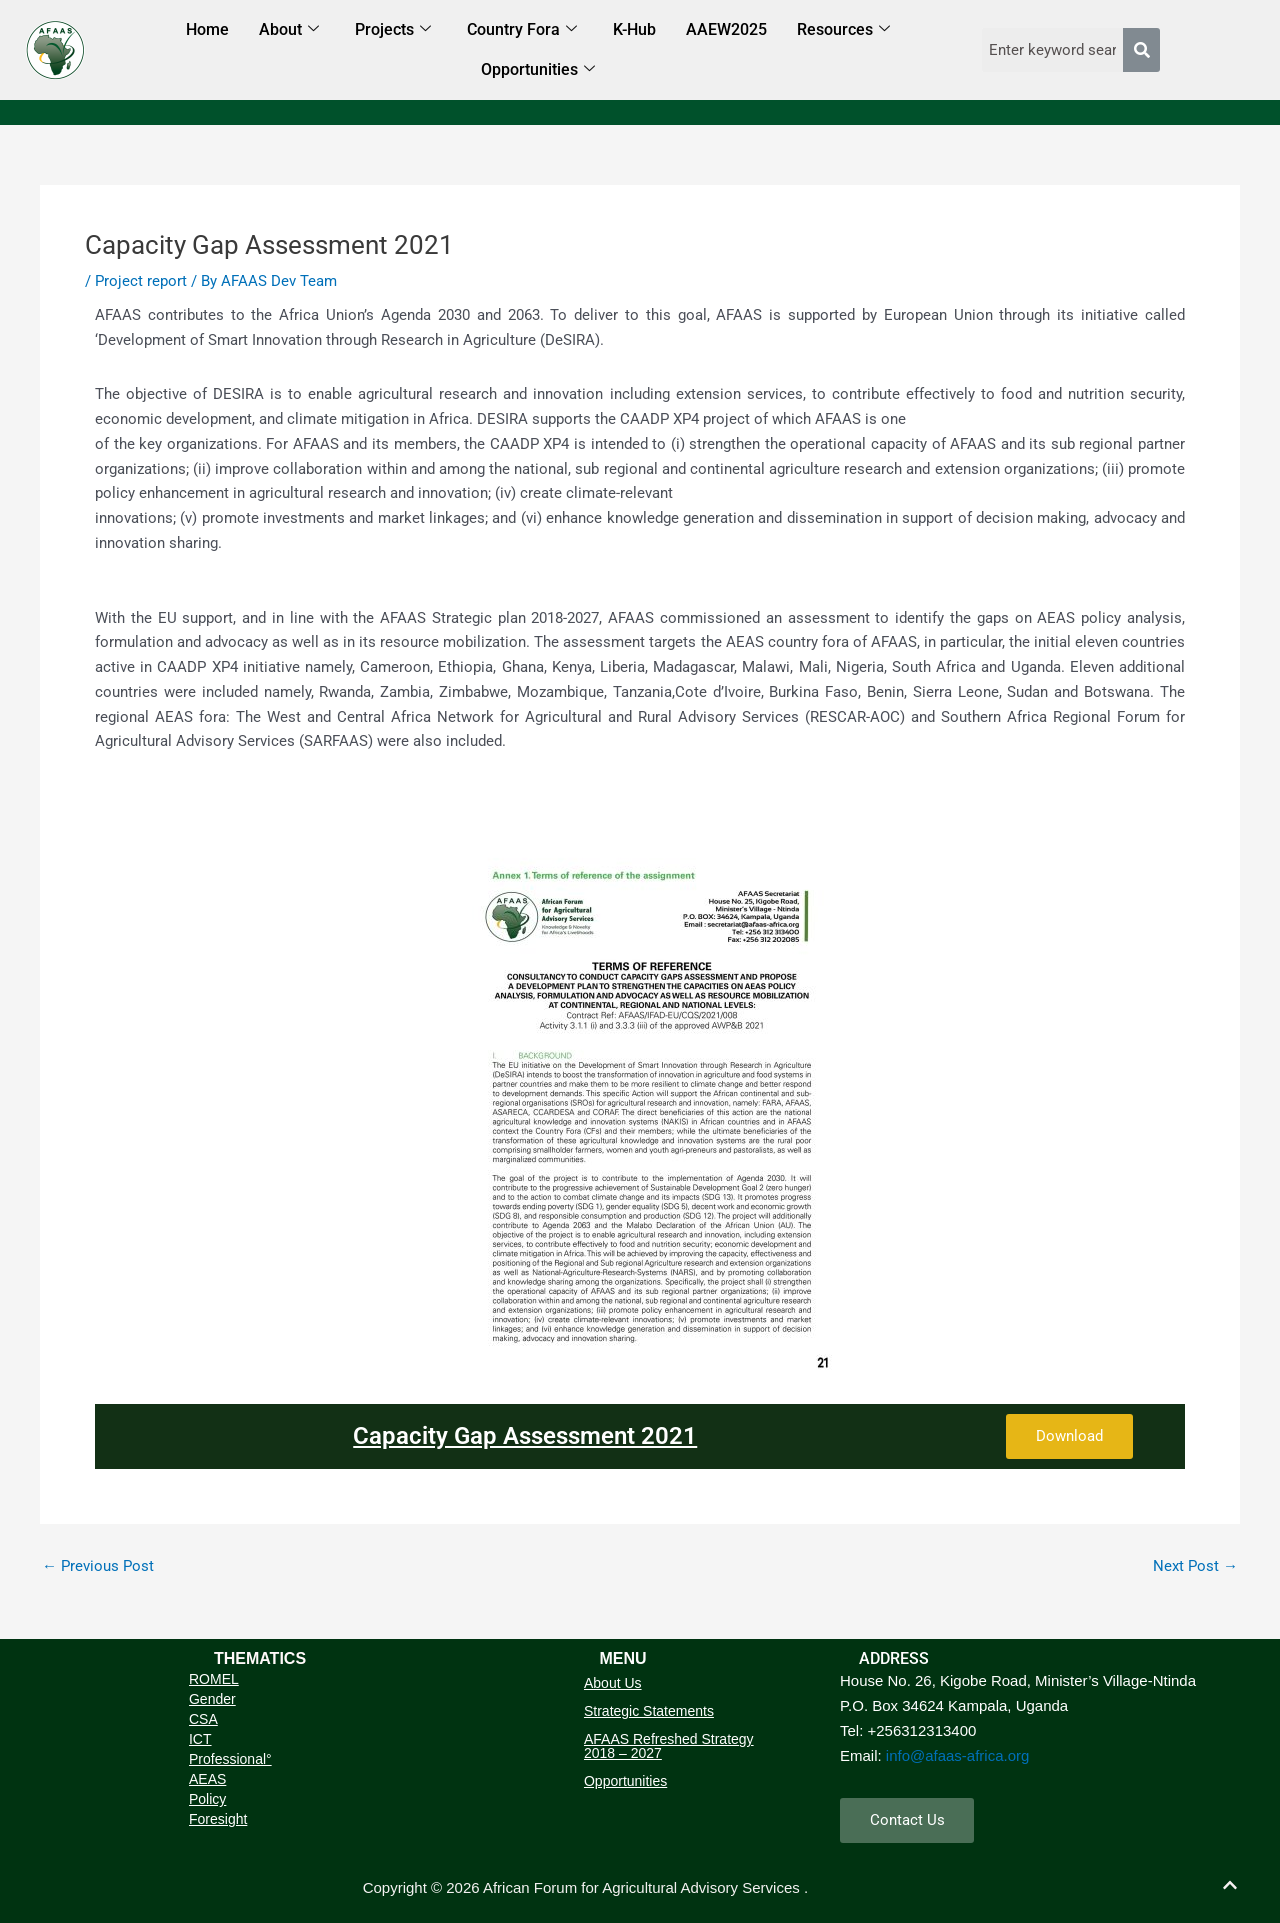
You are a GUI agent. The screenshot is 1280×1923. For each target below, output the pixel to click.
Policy (207, 1799)
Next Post (1195, 1566)
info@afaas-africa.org (958, 1754)
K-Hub (634, 29)
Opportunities (538, 70)
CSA (203, 1719)
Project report (141, 281)
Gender (212, 1699)
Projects (393, 30)
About (289, 30)
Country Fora (522, 30)
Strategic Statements (649, 1711)
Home (207, 29)
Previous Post (98, 1566)
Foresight (218, 1819)
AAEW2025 (726, 29)
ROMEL (214, 1679)
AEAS (207, 1779)
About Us (613, 1683)
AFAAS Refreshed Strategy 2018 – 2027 (669, 1746)
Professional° (230, 1759)
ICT (200, 1739)
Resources (843, 30)
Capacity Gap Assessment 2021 (525, 1436)
